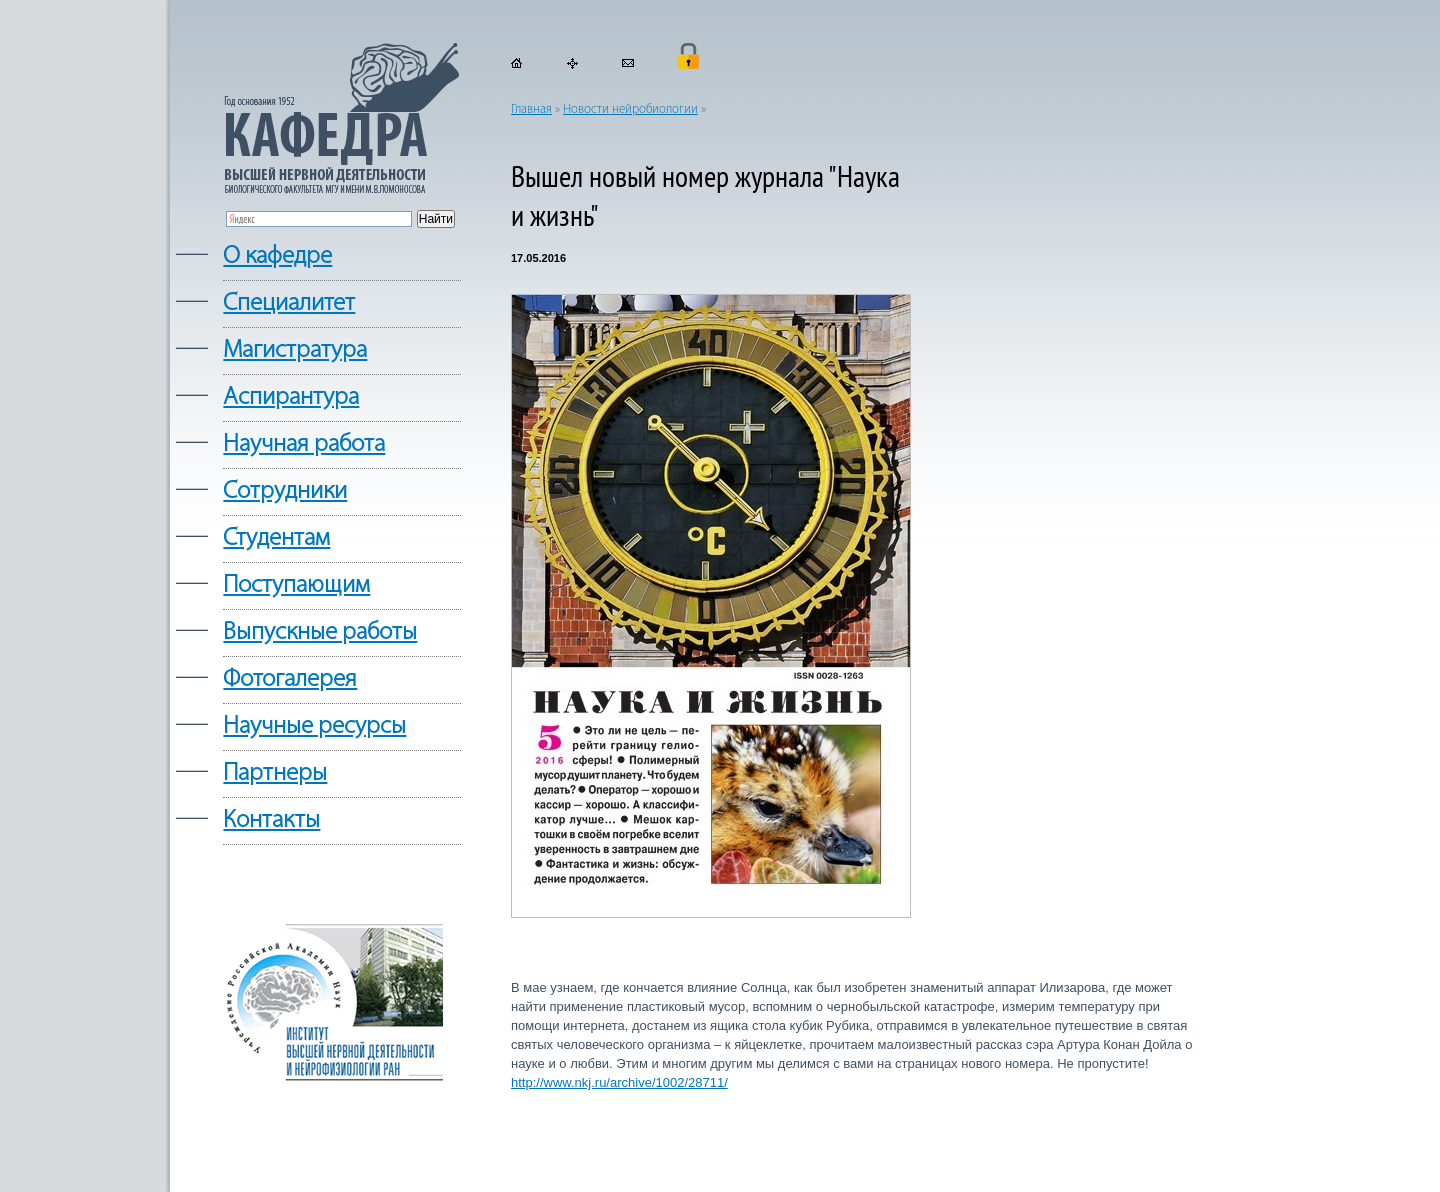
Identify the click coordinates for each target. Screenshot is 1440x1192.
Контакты (271, 820)
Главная (531, 109)
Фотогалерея (290, 679)
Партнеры (275, 773)
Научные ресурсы (314, 726)
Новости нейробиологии (630, 109)
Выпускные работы (320, 632)
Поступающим (296, 585)
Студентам (276, 538)
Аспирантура (291, 397)
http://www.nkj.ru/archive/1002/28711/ (619, 1082)
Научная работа (304, 444)
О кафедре (277, 256)
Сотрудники (285, 491)
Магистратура (295, 350)
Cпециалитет (289, 303)
